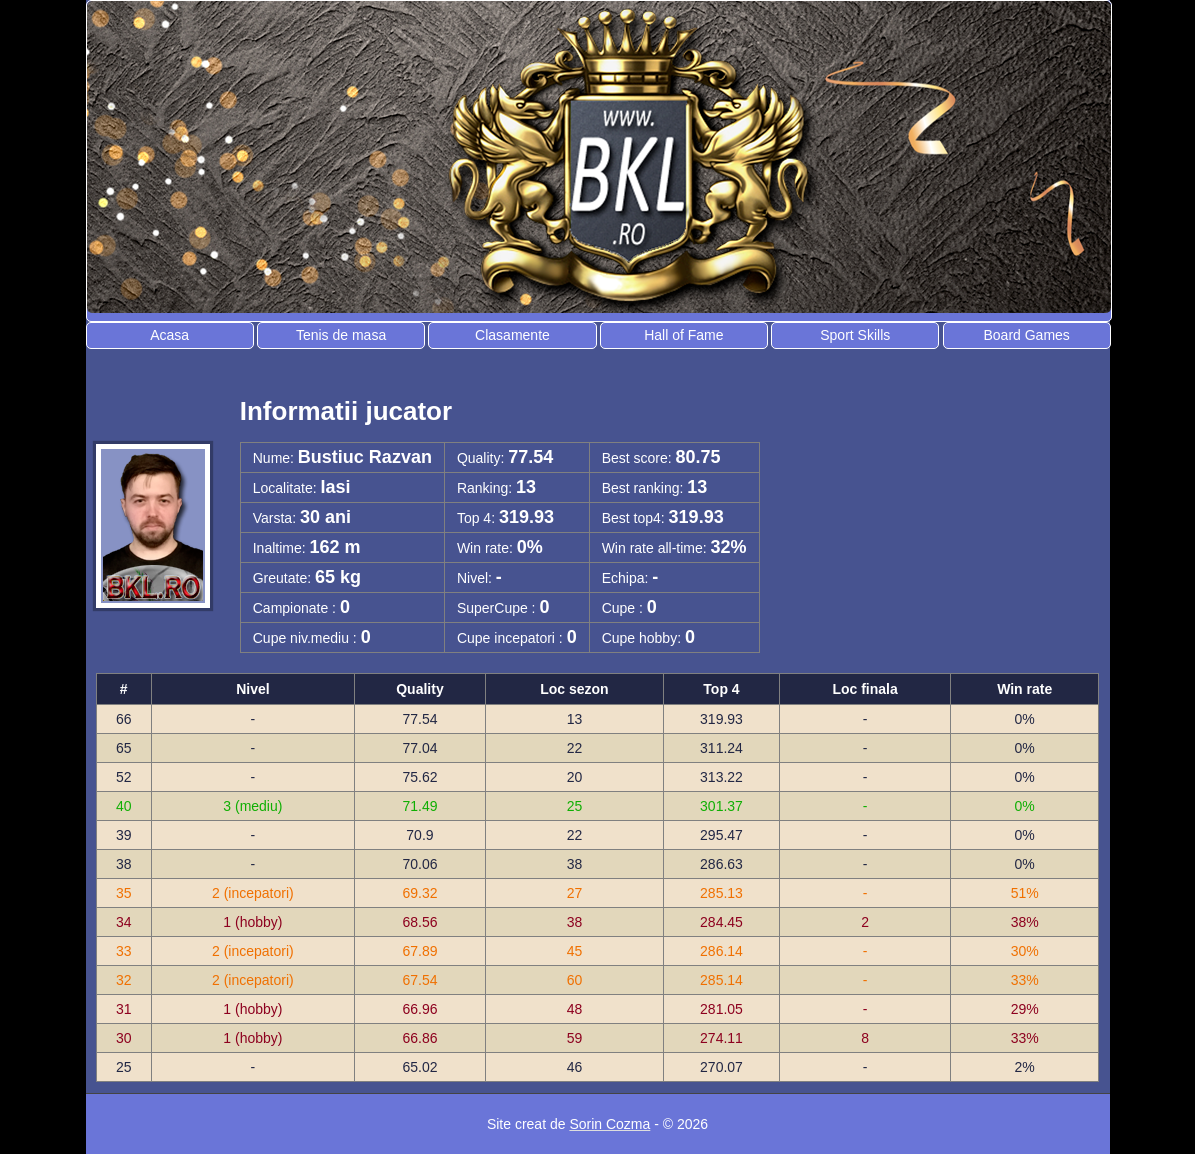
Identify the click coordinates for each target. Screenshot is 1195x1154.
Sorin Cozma (609, 1124)
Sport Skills (855, 335)
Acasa (169, 335)
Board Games (1026, 335)
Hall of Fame (683, 335)
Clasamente (512, 335)
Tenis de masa (341, 335)
